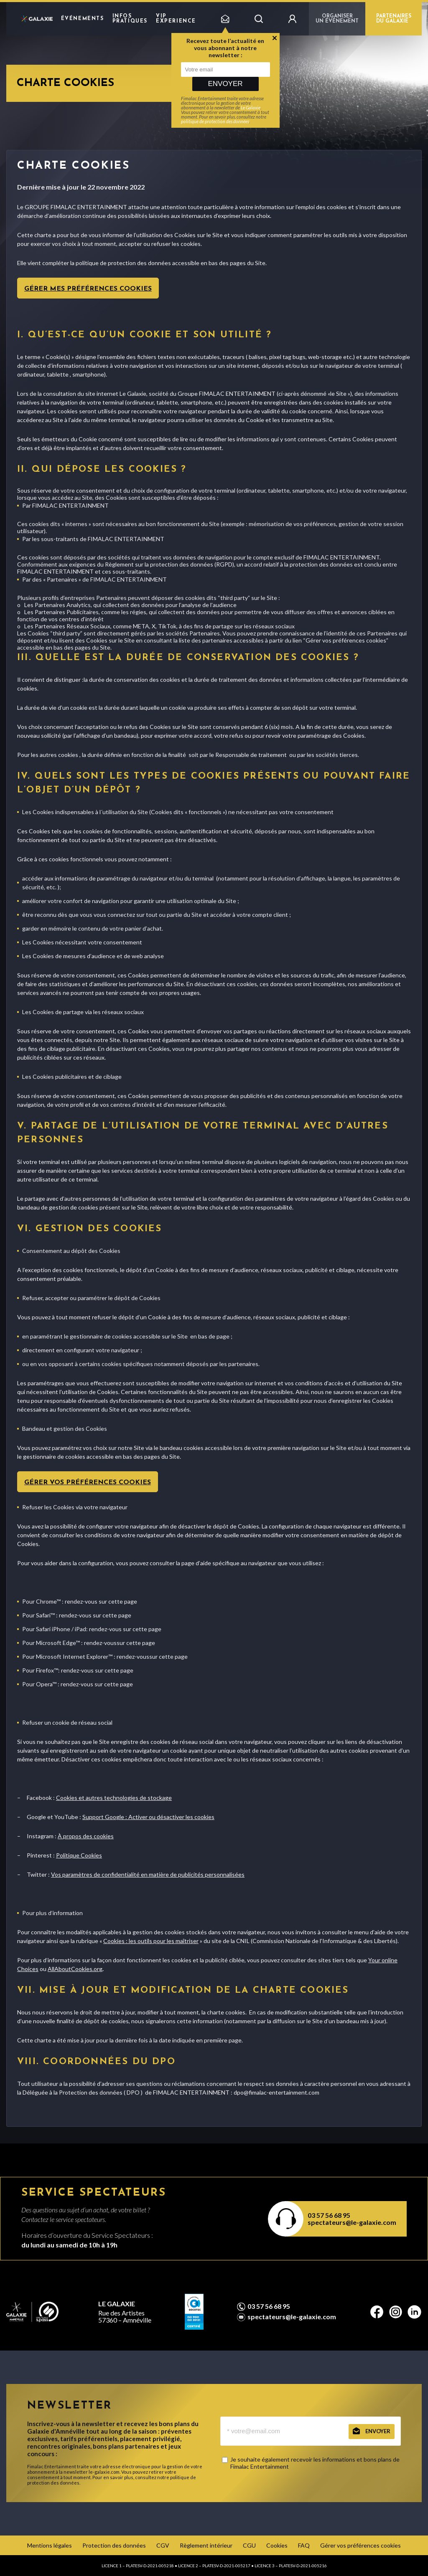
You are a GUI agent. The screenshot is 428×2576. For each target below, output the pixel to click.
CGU (249, 2545)
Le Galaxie (250, 107)
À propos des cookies (86, 1836)
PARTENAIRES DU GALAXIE (393, 19)
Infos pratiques (130, 19)
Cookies (277, 2545)
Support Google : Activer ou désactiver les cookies (148, 1816)
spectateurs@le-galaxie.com (352, 2222)
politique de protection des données (215, 121)
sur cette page (118, 1601)
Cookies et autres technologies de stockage (114, 1797)
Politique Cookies (79, 1855)
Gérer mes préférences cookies (88, 289)
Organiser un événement (337, 19)
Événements (82, 18)
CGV (162, 2545)
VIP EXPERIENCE (176, 19)
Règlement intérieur (206, 2545)
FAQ (304, 2545)
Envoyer (225, 84)
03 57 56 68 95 (329, 2215)
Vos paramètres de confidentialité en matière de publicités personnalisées (148, 1874)
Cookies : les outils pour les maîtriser (151, 1940)
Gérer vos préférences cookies (87, 1482)
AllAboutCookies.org (75, 1968)
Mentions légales (49, 2545)
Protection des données (114, 2545)
